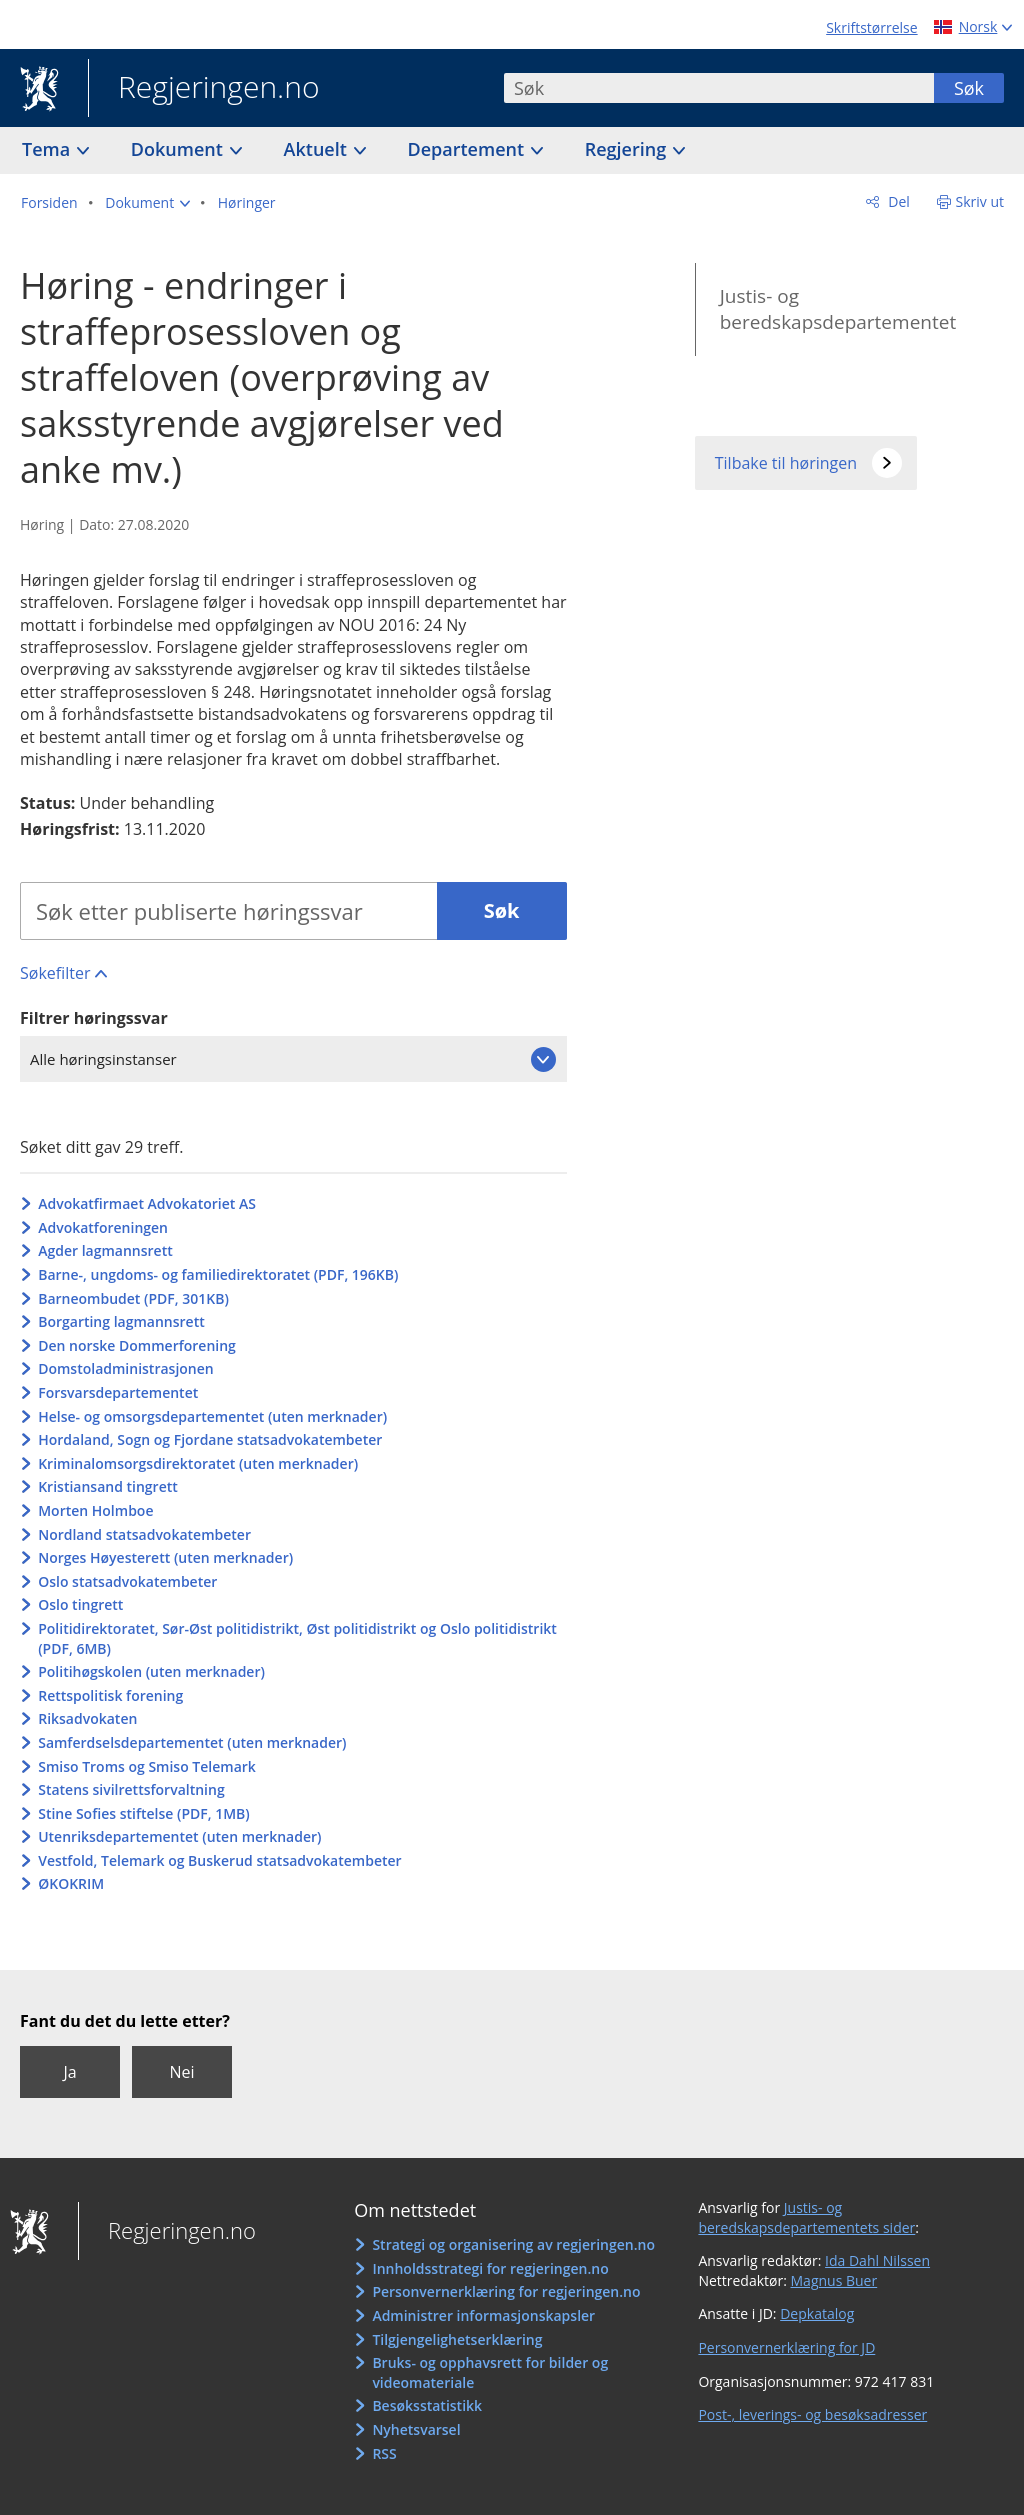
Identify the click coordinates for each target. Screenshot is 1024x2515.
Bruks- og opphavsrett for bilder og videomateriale (490, 2372)
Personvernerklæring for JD (786, 2347)
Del (897, 201)
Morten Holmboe (95, 1510)
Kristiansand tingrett (108, 1486)
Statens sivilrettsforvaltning (131, 1789)
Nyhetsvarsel (416, 2429)
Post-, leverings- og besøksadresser (812, 2414)
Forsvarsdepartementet (118, 1392)
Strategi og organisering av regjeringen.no (513, 2244)
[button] (147, 203)
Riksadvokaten (87, 1718)
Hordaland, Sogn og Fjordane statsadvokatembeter (210, 1439)
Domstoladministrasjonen (126, 1368)
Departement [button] (468, 149)
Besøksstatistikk (427, 2405)
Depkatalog (817, 2313)
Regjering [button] (628, 149)
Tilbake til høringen (786, 463)
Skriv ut (980, 201)
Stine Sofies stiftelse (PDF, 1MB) (144, 1813)
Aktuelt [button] (318, 149)
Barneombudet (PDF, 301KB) (133, 1298)
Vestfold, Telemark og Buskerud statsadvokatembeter (219, 1860)
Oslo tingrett (80, 1604)
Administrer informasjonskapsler (483, 2315)
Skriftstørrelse (871, 27)
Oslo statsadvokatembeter (127, 1581)
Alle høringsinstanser (103, 1059)
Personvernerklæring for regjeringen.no (506, 2291)
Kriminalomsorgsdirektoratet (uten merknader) (198, 1463)
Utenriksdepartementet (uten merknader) (179, 1836)
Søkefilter (55, 973)
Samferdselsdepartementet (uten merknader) (192, 1742)
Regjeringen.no (204, 89)
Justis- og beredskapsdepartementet (838, 309)
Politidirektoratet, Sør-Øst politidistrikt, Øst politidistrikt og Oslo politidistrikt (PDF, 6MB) (297, 1638)
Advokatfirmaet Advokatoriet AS (147, 1203)
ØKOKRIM (71, 1883)
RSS (384, 2453)
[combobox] (719, 88)
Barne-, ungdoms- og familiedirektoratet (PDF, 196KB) (218, 1274)
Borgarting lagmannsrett (121, 1321)
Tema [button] (48, 149)
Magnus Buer (834, 2280)
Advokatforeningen (103, 1227)
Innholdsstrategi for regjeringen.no (490, 2268)
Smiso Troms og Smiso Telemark (147, 1766)
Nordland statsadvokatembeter (144, 1534)
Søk (969, 88)
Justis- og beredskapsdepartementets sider (806, 2217)
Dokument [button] (179, 149)
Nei (181, 2072)
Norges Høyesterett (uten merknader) (165, 1557)
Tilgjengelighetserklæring (457, 2339)
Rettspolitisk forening (110, 1695)
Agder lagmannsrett (105, 1250)
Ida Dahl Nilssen (877, 2260)
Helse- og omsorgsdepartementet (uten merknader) (212, 1416)
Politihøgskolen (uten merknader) (151, 1671)
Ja (69, 2072)
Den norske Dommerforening (137, 1345)
